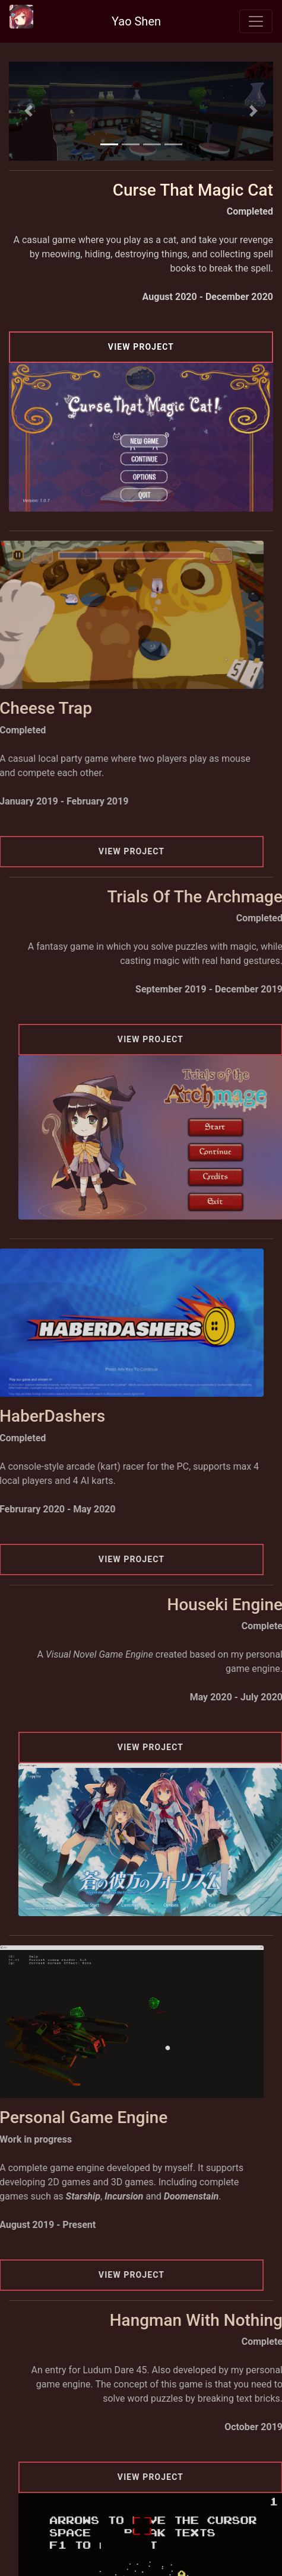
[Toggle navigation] (256, 21)
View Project (141, 347)
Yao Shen (136, 21)
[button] (29, 111)
